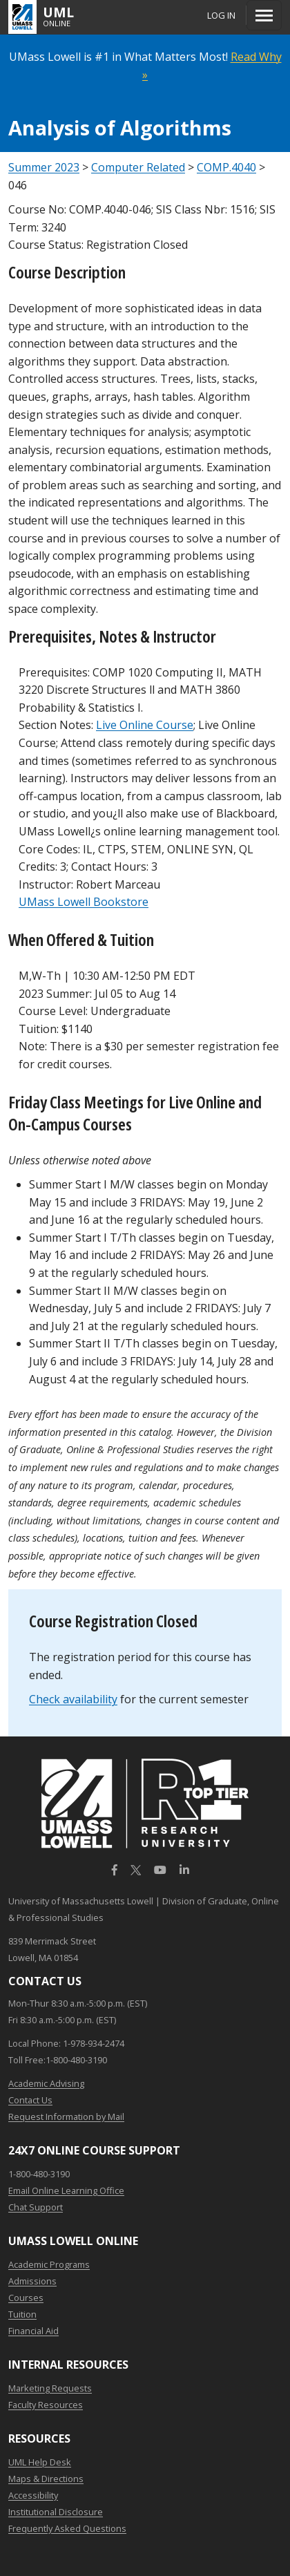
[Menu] (264, 15)
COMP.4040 (226, 167)
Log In (221, 15)
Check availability (73, 1699)
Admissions (32, 2281)
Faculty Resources (45, 2404)
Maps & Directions (46, 2478)
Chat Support (35, 2207)
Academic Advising (46, 2083)
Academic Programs (49, 2264)
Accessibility (33, 2495)
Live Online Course (144, 724)
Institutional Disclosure (55, 2512)
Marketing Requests (50, 2388)
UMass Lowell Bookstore (83, 901)
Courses (26, 2297)
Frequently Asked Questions (67, 2528)
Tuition (22, 2314)
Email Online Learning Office (66, 2190)
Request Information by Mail (66, 2116)
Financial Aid (33, 2330)
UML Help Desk (39, 2462)
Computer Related (138, 167)
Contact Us (30, 2100)
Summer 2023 (43, 167)
